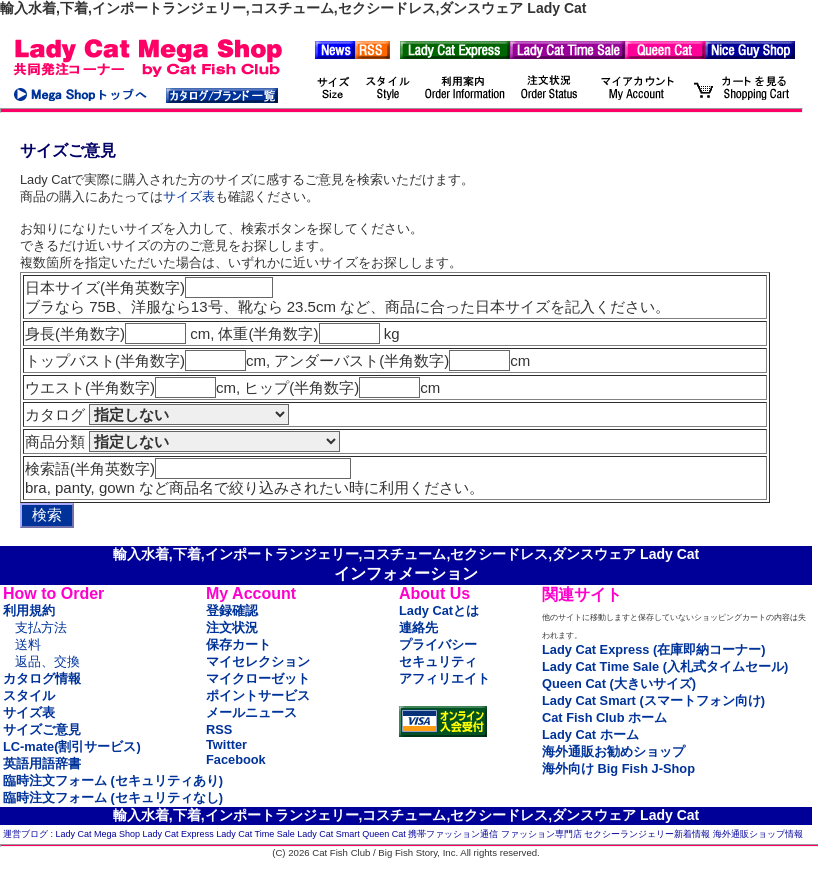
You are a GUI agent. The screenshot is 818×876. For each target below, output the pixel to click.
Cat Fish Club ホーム (604, 717)
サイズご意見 (42, 729)
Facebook (236, 759)
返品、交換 (47, 661)
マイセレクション (258, 661)
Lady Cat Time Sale (255, 834)
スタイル (29, 695)
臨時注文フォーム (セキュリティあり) (113, 780)
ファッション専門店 (541, 834)
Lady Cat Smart (328, 834)
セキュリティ (438, 661)
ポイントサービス (258, 695)
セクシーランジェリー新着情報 (647, 834)
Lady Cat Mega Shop (98, 834)
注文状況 (232, 627)
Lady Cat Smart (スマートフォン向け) (653, 700)
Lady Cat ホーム (590, 734)
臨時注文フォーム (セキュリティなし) (113, 797)
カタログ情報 (42, 678)
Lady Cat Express (178, 834)
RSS (219, 729)
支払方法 (41, 627)
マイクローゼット (258, 678)
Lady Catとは (439, 610)
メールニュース (251, 712)
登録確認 (232, 610)
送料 (28, 644)
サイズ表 (189, 196)
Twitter (226, 744)
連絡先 (418, 627)
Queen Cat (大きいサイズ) (619, 683)
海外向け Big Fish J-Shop (618, 768)
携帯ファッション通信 (453, 834)
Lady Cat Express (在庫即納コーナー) (653, 649)
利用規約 (29, 610)
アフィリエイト (444, 678)
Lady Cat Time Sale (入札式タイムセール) (665, 666)
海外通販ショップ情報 (758, 834)
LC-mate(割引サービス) (72, 746)
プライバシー (438, 644)
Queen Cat (384, 834)
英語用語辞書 (42, 763)
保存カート (238, 644)
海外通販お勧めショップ (613, 751)
